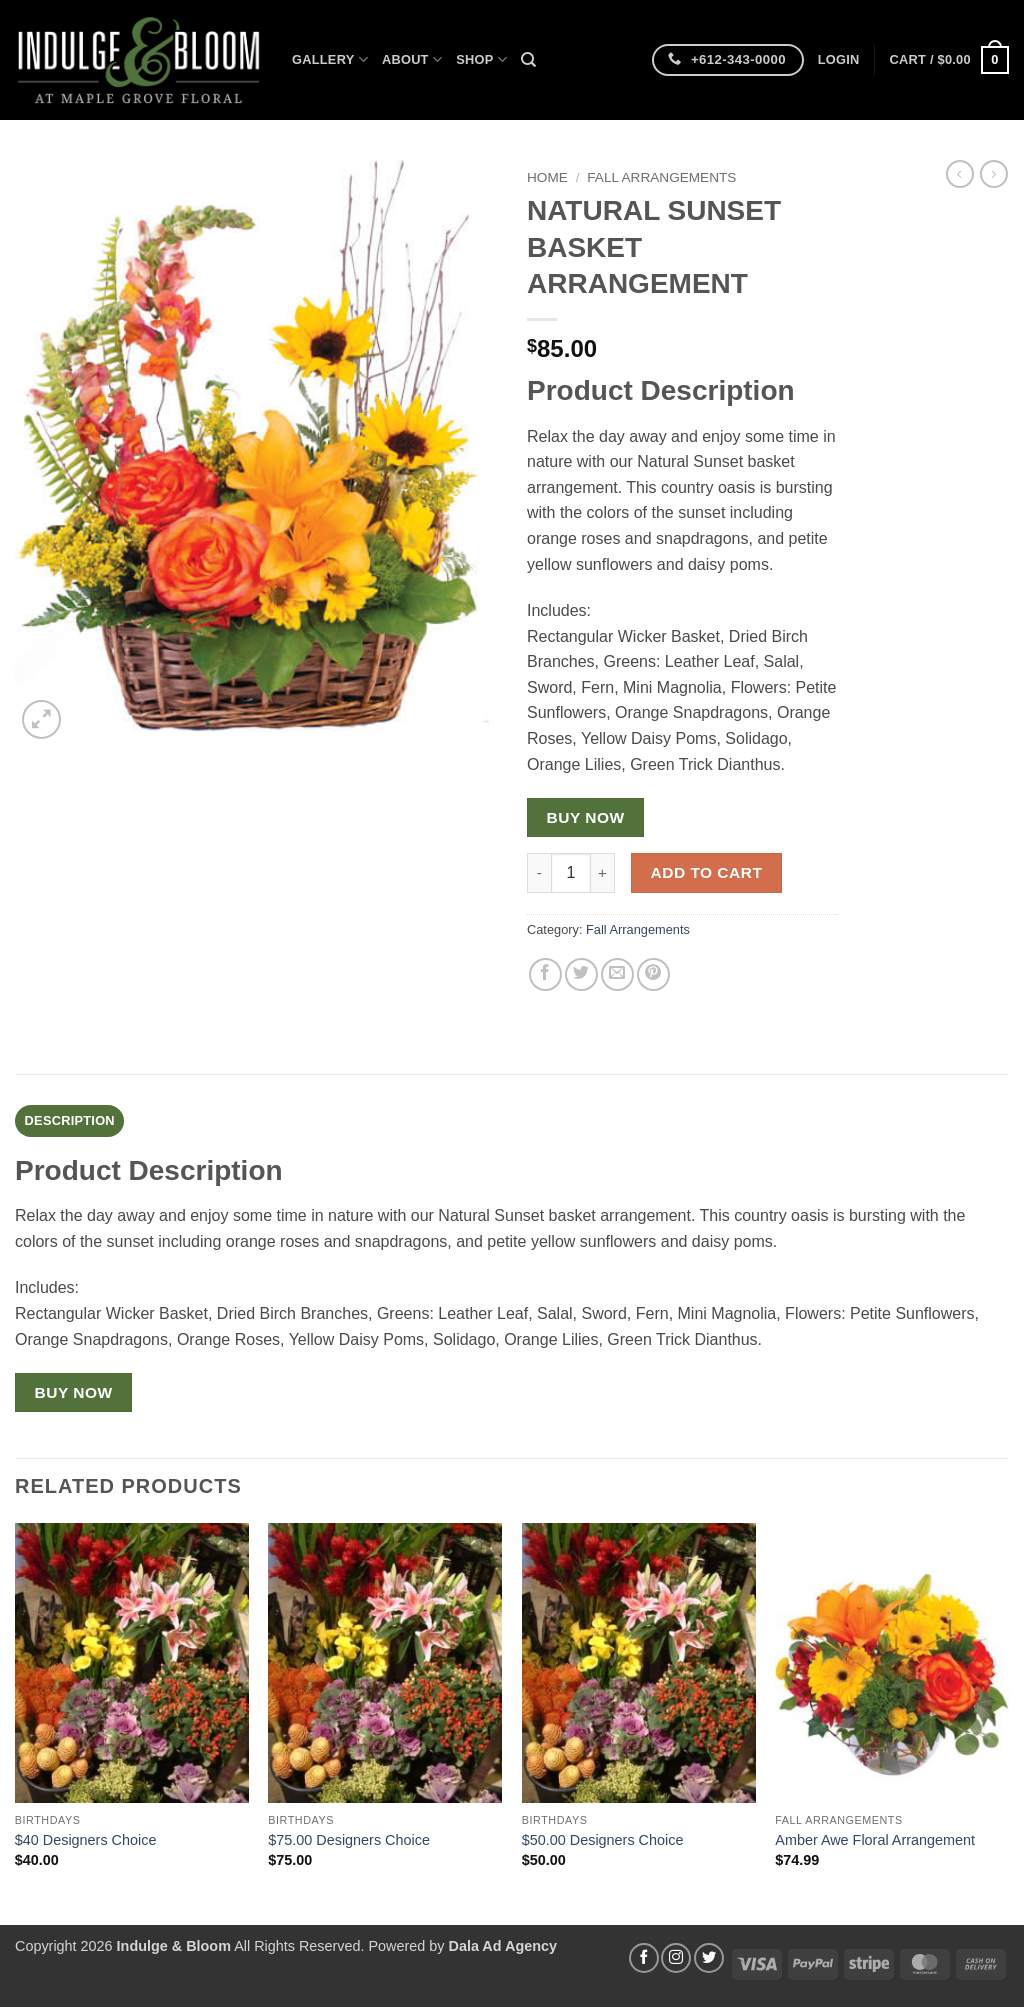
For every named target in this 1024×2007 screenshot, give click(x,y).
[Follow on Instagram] (676, 1958)
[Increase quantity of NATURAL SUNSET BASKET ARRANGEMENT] (603, 873)
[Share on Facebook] (545, 974)
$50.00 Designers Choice (603, 1840)
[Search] (528, 60)
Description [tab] (70, 1120)
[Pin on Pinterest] (653, 974)
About (412, 59)
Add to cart (707, 872)
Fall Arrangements (661, 177)
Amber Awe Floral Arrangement (875, 1840)
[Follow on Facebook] (644, 1958)
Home (547, 177)
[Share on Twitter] (581, 974)
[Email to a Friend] (617, 974)
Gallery (330, 59)
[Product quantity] (571, 873)
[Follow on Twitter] (709, 1958)
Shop (481, 59)
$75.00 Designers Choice (349, 1840)
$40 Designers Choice (86, 1840)
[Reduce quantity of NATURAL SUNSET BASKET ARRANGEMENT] (539, 873)
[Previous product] (994, 174)
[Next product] (960, 174)
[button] (839, 60)
